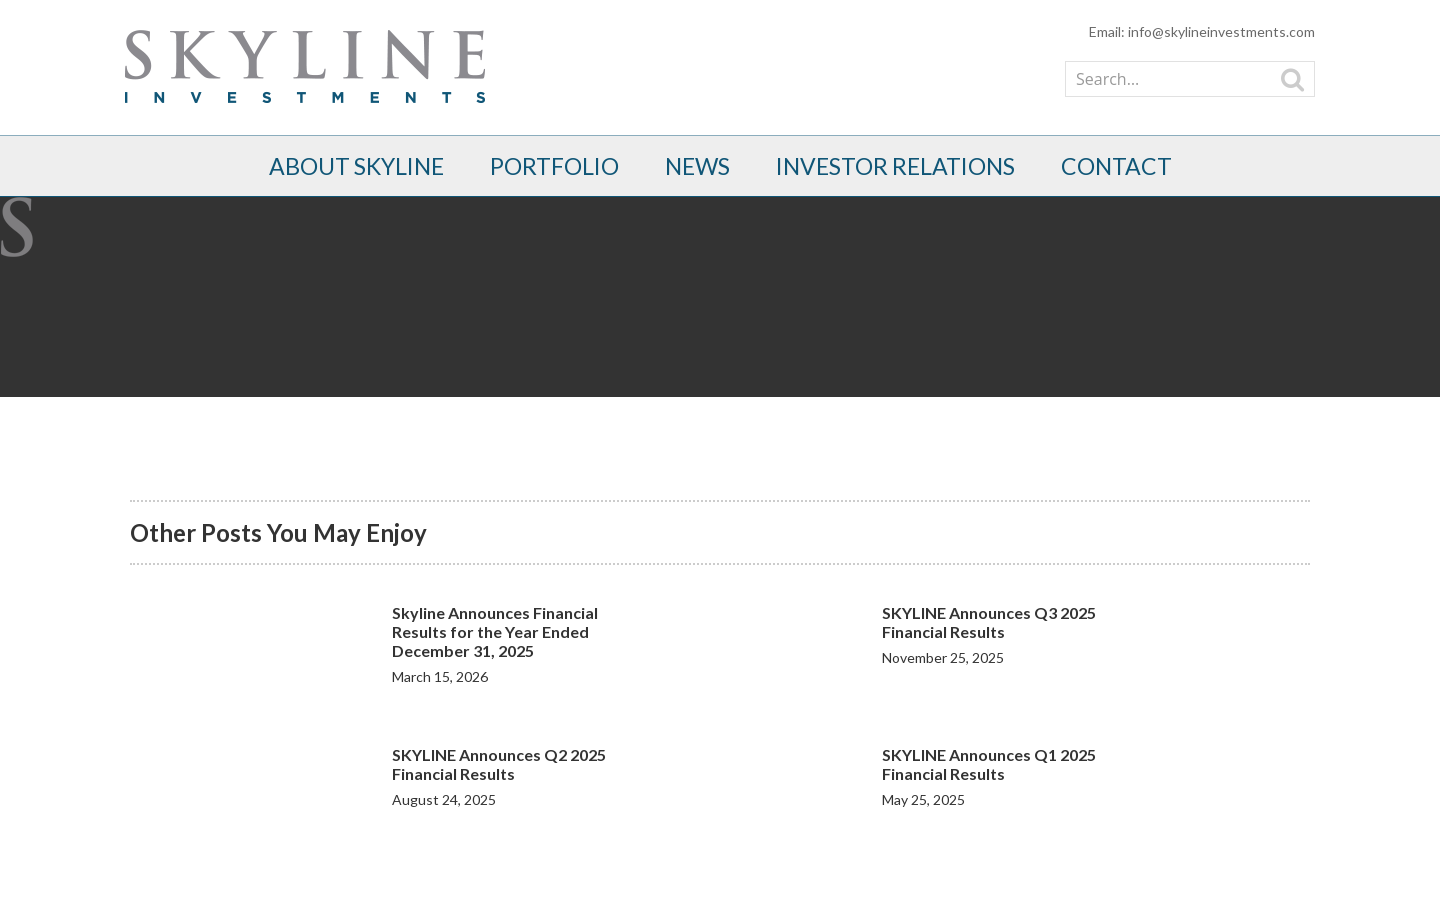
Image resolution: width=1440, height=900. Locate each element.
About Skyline (356, 166)
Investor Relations (895, 166)
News (697, 166)
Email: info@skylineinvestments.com (1202, 31)
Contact (1116, 166)
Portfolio (554, 166)
